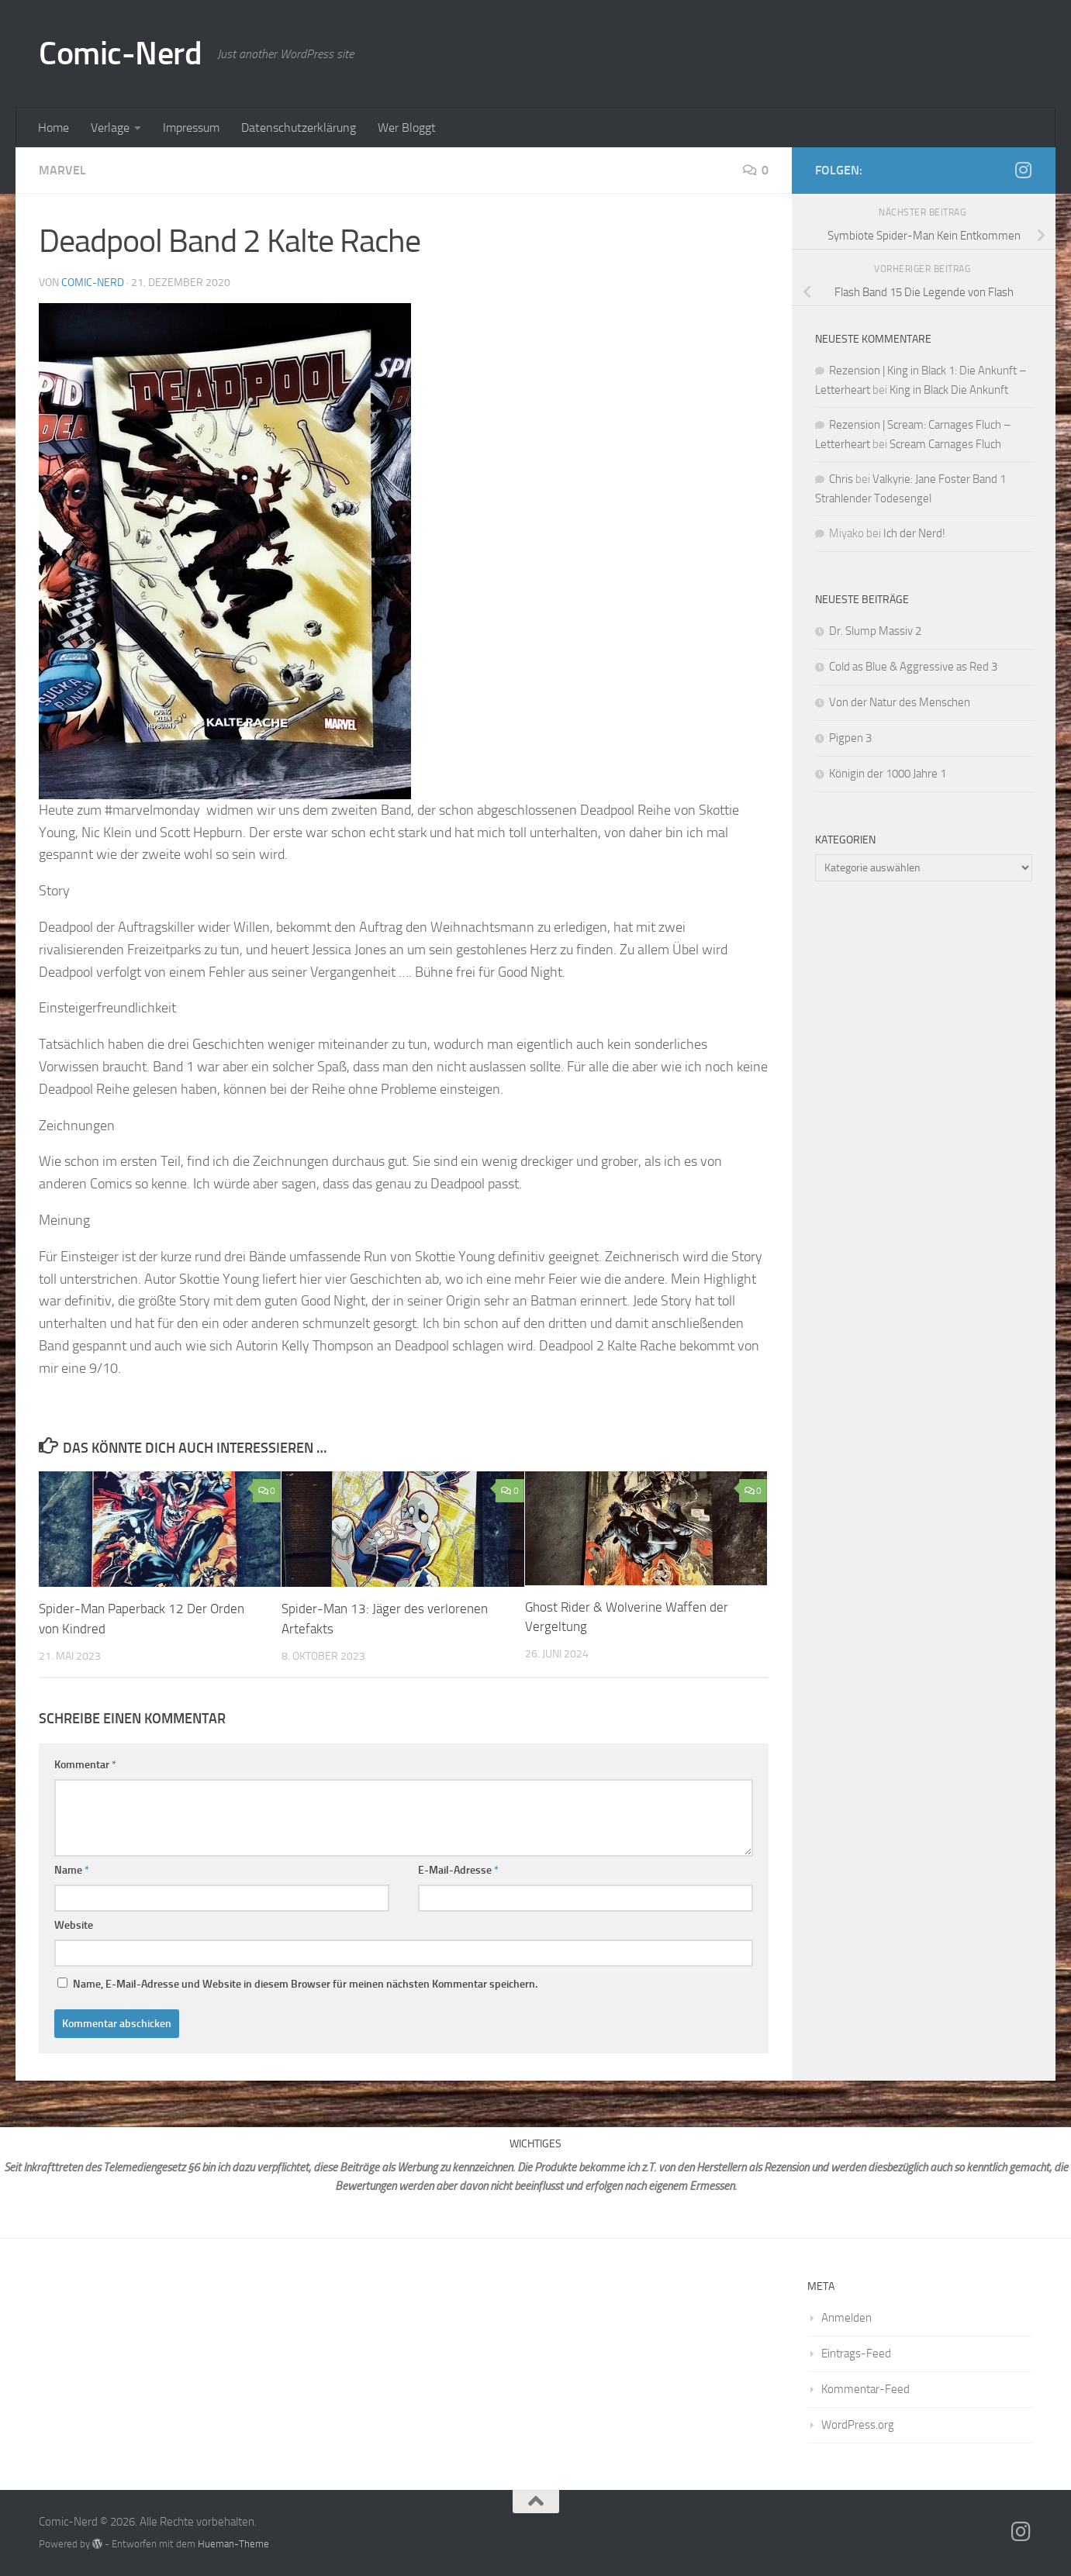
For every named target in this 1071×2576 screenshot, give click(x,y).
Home (53, 127)
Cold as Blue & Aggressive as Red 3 (913, 667)
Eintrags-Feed (856, 2353)
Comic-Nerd (120, 53)
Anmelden (846, 2317)
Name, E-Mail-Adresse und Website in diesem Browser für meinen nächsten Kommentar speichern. (305, 1983)
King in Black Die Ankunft (949, 390)
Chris (841, 479)
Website (73, 1924)
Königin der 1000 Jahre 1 (888, 774)
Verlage (110, 127)
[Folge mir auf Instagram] (1023, 169)
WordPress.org (857, 2424)
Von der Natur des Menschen (899, 702)
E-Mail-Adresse (458, 1869)
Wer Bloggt (407, 127)
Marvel (62, 170)
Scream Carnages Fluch (945, 444)
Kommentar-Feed (865, 2388)
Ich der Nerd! (914, 533)
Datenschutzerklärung (298, 127)
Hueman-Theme (233, 2543)
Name (71, 1869)
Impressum (191, 127)
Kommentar (85, 1764)
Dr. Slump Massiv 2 (876, 631)
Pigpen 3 (851, 738)
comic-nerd (92, 282)
